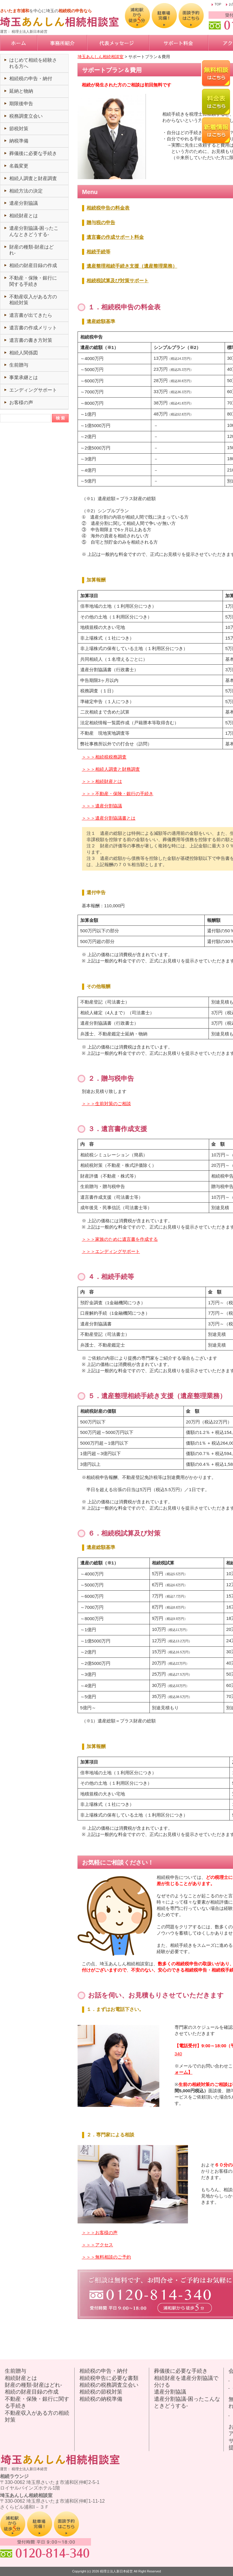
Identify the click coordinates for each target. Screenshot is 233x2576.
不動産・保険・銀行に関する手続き (37, 2402)
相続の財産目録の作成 (33, 265)
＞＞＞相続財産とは (102, 781)
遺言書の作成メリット (33, 327)
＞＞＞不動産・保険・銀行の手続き (117, 793)
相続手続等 (98, 251)
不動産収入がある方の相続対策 (37, 2416)
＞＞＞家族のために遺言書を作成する (120, 1239)
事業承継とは (23, 377)
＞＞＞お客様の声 (100, 2232)
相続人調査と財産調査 (33, 178)
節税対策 (18, 128)
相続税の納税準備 (100, 2399)
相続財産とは (23, 215)
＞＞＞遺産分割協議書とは (108, 818)
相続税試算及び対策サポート (118, 280)
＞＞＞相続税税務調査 (104, 756)
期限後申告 (21, 103)
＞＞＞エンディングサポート (111, 1251)
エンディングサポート (33, 390)
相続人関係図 (23, 352)
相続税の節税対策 (100, 2392)
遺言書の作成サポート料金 (115, 237)
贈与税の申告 (101, 222)
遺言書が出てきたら (30, 315)
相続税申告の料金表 (108, 207)
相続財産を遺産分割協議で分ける (186, 2381)
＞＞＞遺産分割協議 (102, 805)
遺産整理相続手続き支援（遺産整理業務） (132, 266)
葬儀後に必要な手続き (33, 153)
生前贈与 (18, 364)
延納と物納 (21, 91)
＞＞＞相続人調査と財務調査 (111, 769)
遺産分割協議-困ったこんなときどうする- (187, 2402)
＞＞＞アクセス (97, 2244)
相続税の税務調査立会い (108, 2385)
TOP (218, 4)
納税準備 (18, 140)
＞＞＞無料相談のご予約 (106, 2256)
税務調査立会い (26, 116)
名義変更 (18, 165)
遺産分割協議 (23, 203)
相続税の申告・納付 (30, 78)
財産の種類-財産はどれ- (33, 2385)
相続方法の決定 (26, 190)
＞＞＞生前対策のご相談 (106, 1103)
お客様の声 (21, 402)
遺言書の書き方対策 (30, 340)
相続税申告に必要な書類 (108, 2378)
